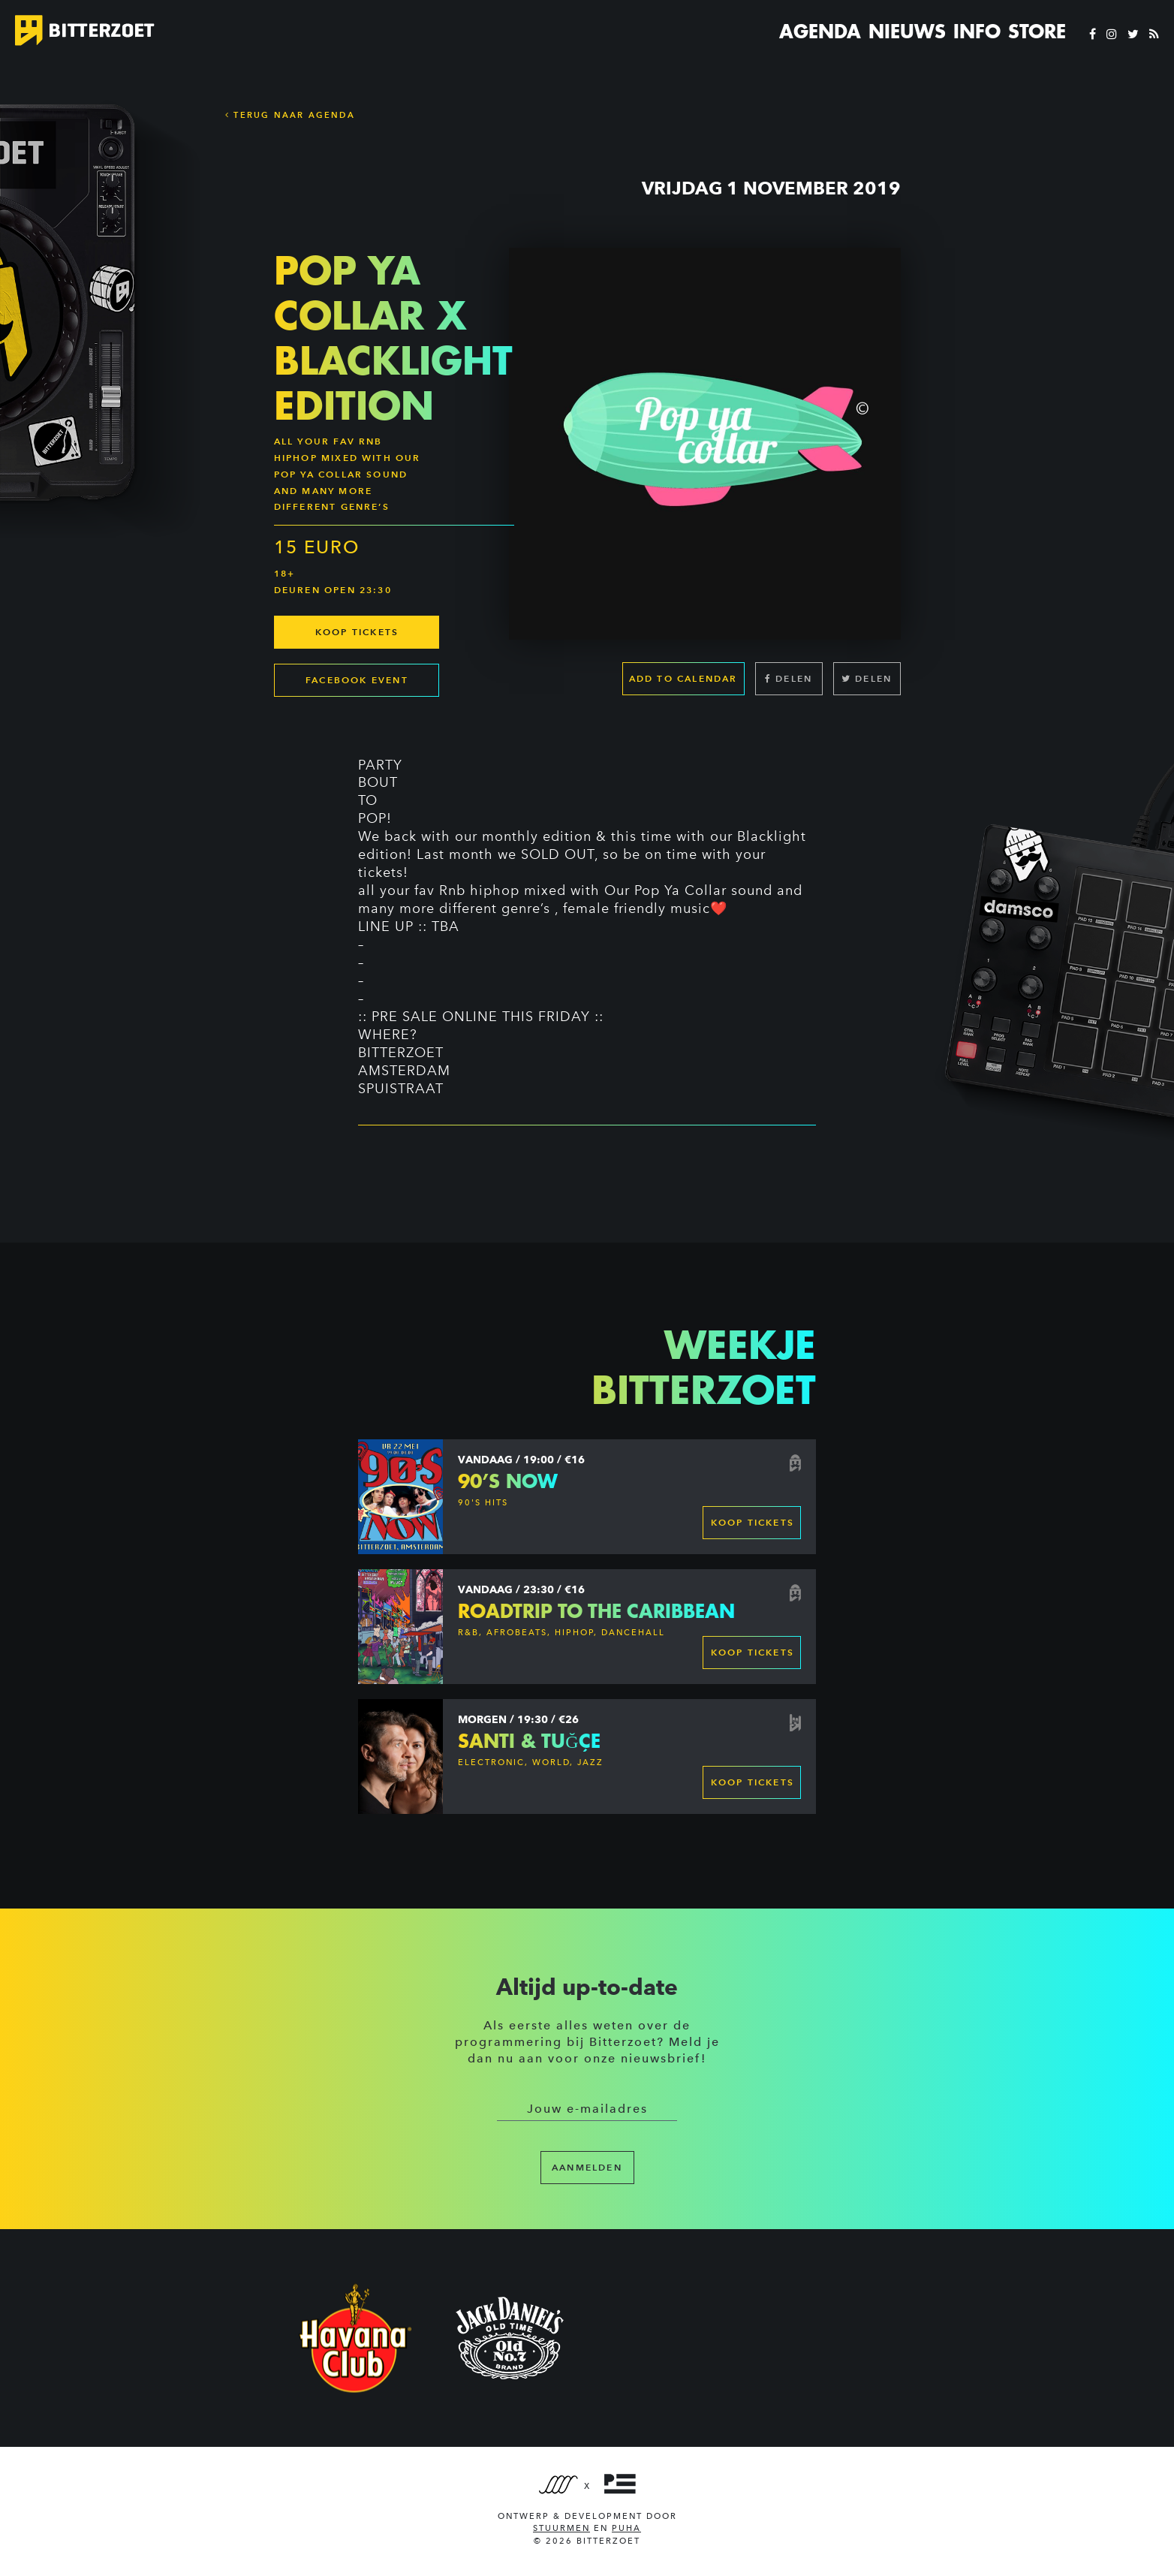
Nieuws (907, 31)
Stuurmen (561, 2528)
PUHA (626, 2528)
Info (977, 31)
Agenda (820, 31)
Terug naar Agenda (290, 115)
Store (1037, 31)
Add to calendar (683, 684)
